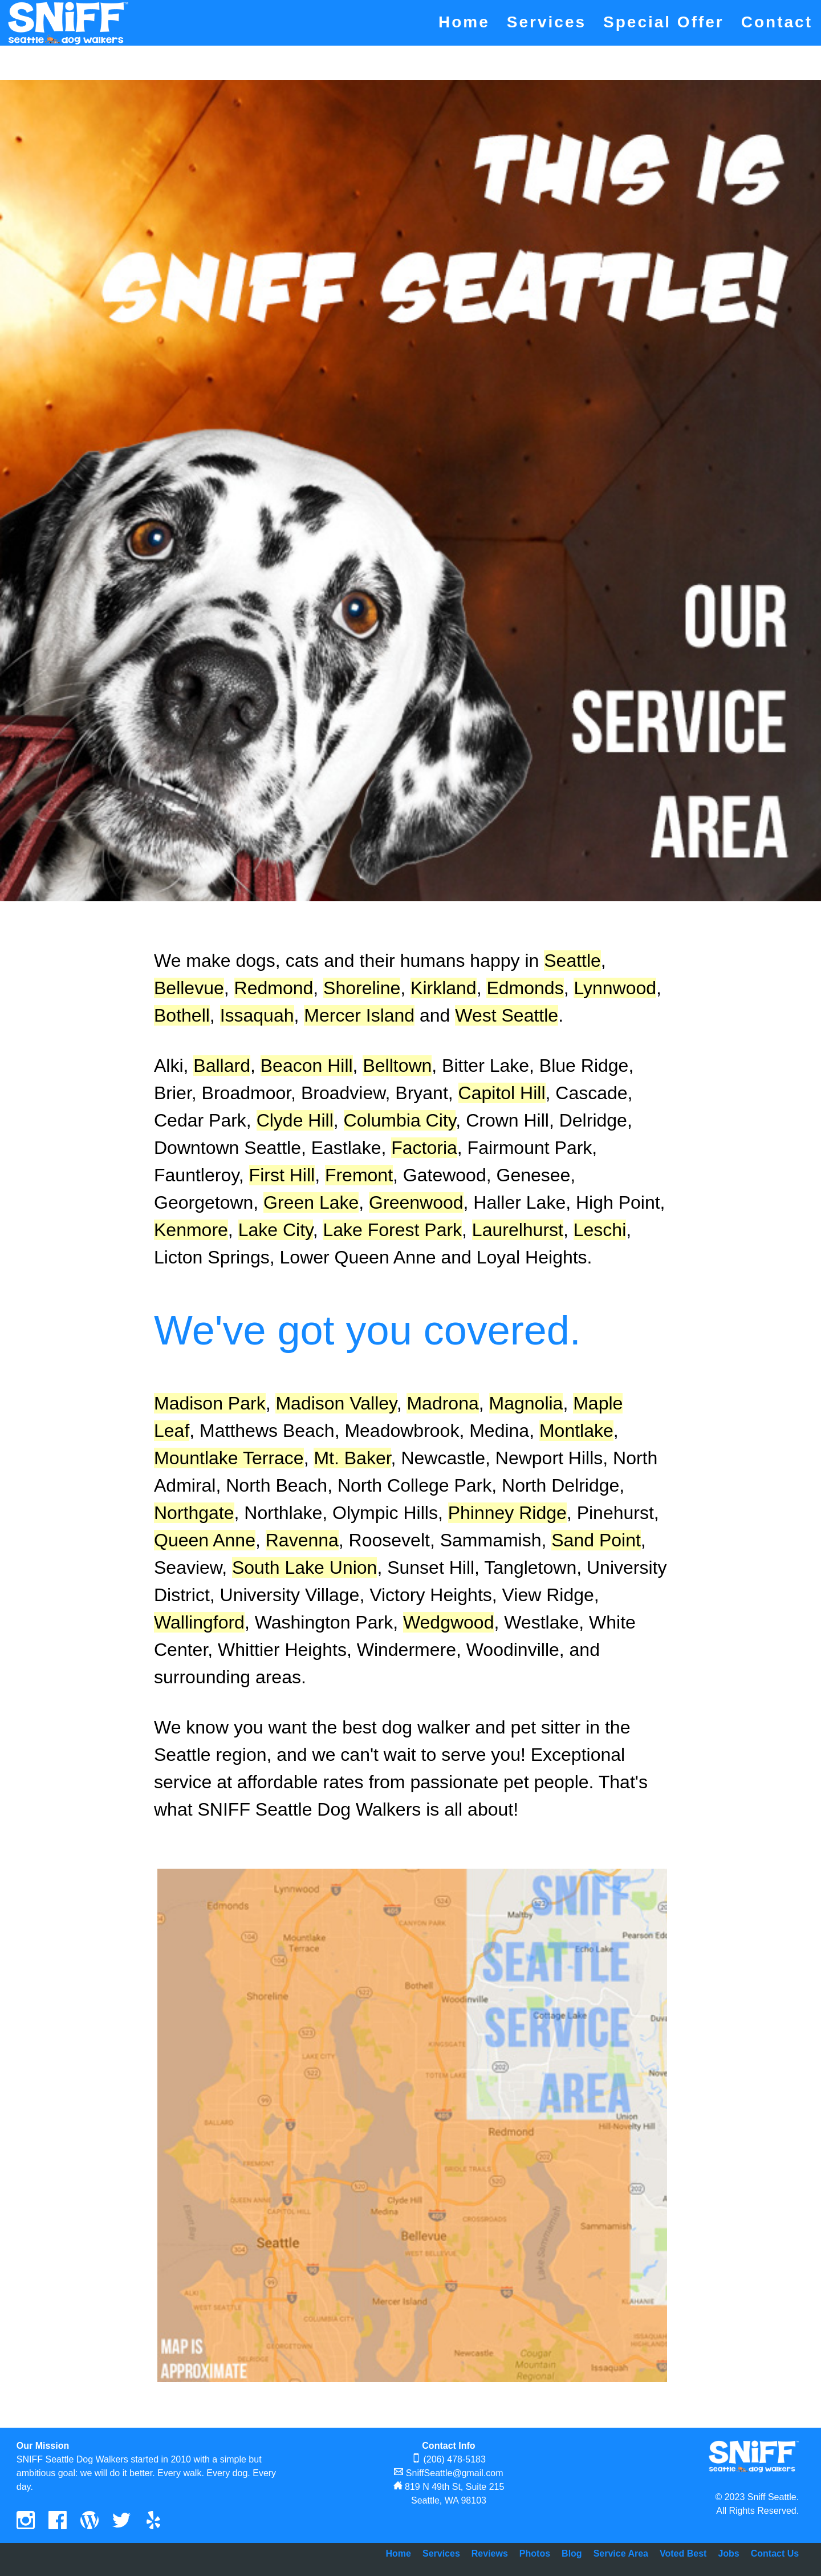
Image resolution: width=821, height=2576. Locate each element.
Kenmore (191, 1230)
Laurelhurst (517, 1230)
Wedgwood (448, 1622)
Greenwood (416, 1202)
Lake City (275, 1230)
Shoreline (361, 988)
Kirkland (443, 988)
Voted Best (683, 2553)
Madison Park (210, 1403)
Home (464, 22)
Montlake (576, 1430)
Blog (572, 2553)
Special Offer (663, 22)
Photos (534, 2553)
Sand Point (596, 1540)
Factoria (424, 1147)
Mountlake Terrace (229, 1458)
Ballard (221, 1065)
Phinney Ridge (507, 1512)
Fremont (359, 1175)
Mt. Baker (352, 1458)
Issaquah (257, 1015)
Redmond (274, 988)
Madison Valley (335, 1403)
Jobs (728, 2553)
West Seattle (506, 1015)
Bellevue (189, 988)
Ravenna (302, 1540)
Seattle (572, 960)
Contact (776, 22)
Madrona (442, 1403)
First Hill (282, 1175)
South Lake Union (304, 1567)
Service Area (621, 2553)
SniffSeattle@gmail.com (454, 2473)
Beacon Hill (307, 1065)
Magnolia (526, 1403)
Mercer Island (359, 1015)
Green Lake (311, 1202)
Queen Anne (204, 1540)
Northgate (194, 1512)
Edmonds (524, 988)
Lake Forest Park (392, 1230)
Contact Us (775, 2553)
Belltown (397, 1065)
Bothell (182, 1015)
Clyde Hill (295, 1120)
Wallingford (199, 1622)
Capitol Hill (502, 1093)
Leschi (600, 1230)
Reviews (490, 2553)
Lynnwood (615, 988)
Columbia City (400, 1120)
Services (546, 22)
